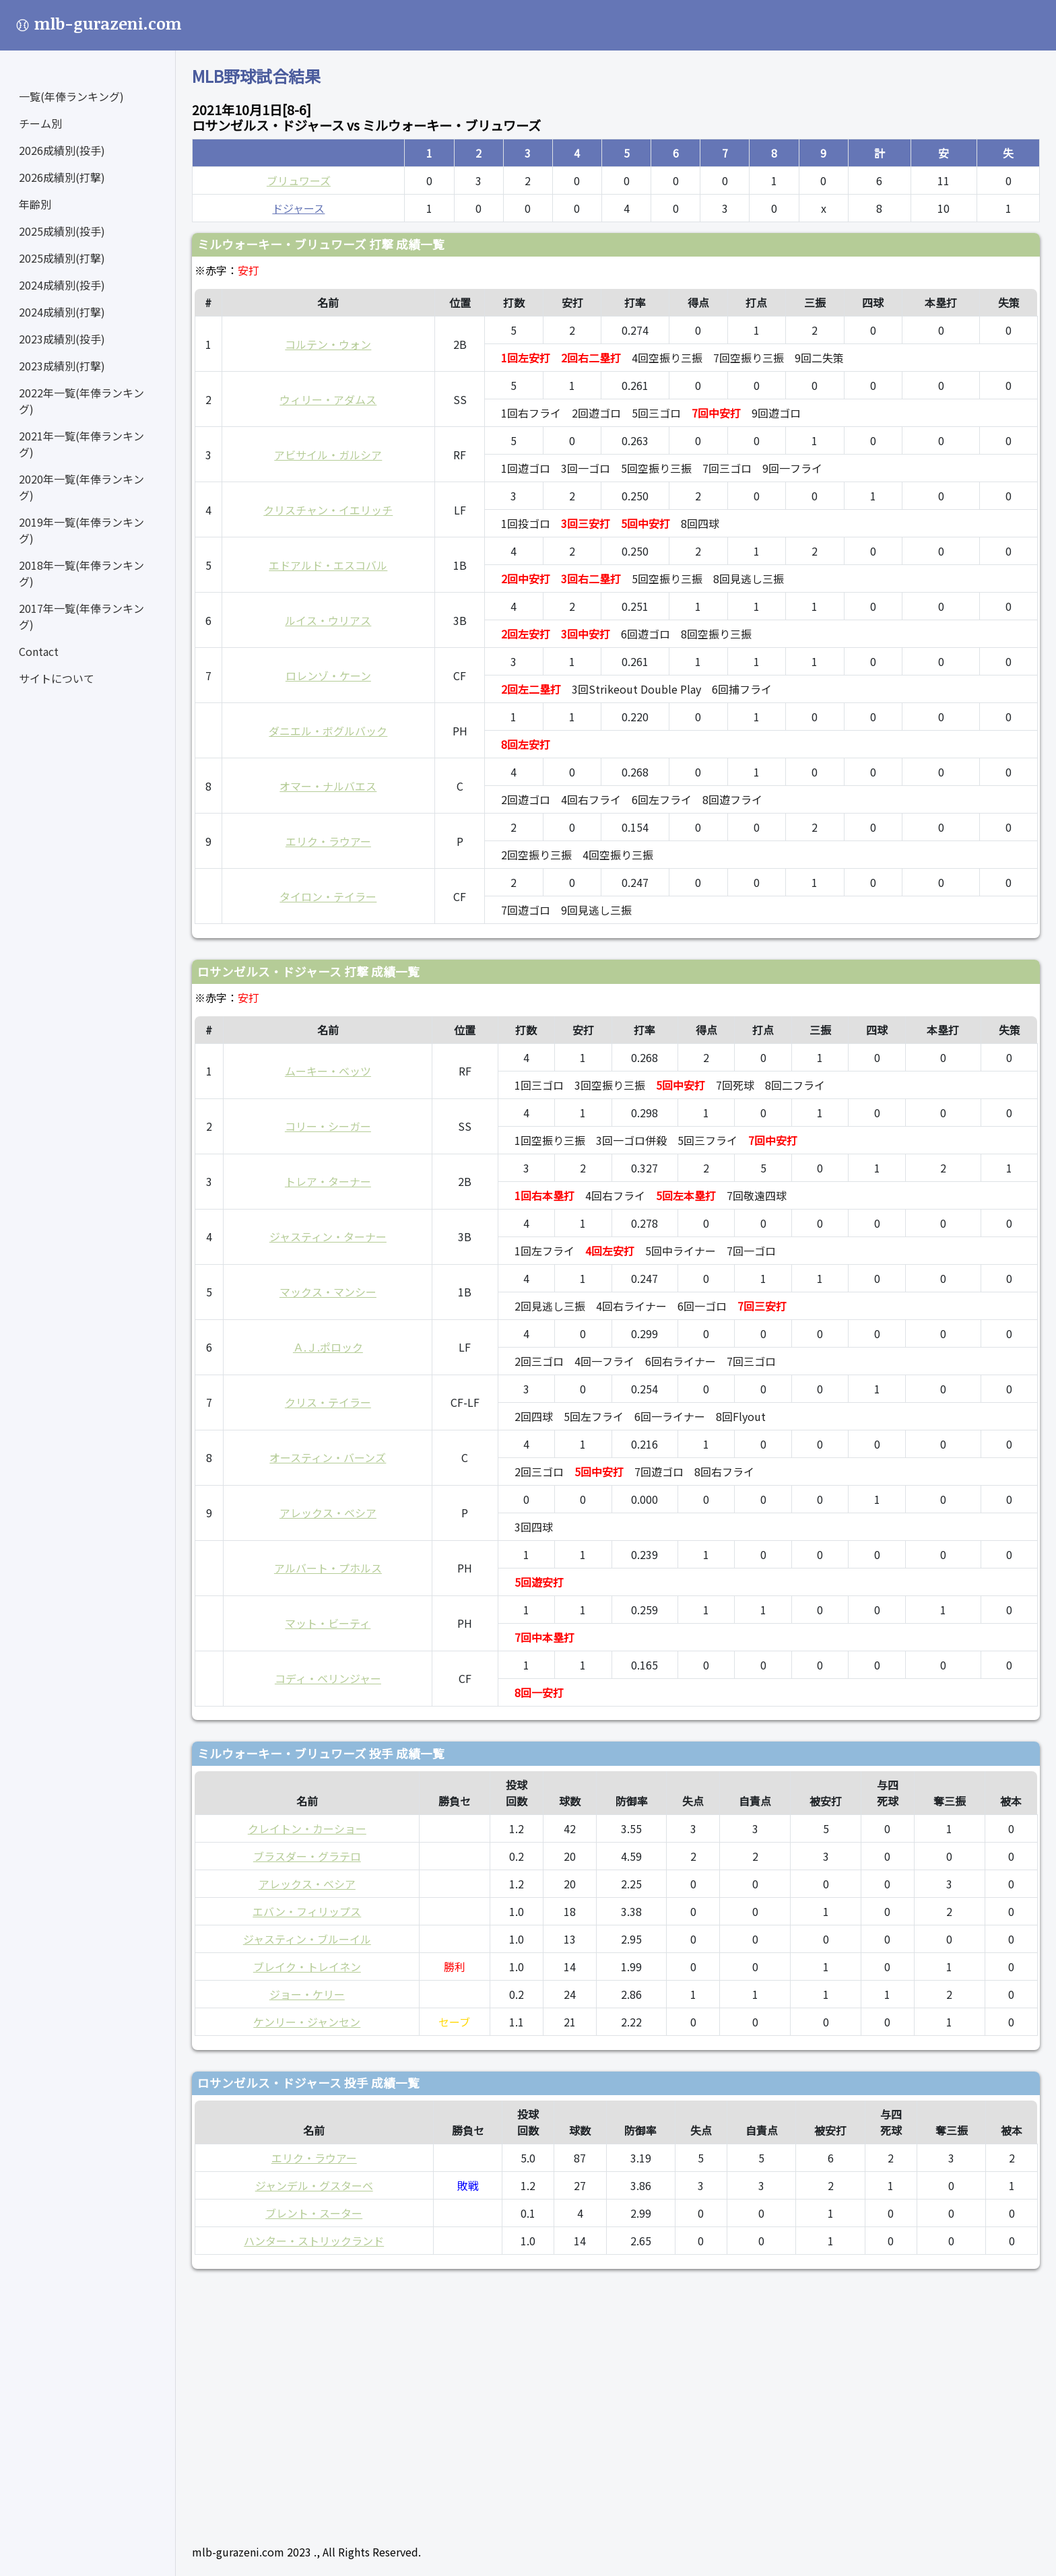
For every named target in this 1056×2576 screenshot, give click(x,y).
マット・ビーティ (327, 1623)
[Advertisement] (596, 2401)
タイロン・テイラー (327, 896)
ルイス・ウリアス (328, 620)
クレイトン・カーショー (307, 1828)
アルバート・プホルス (328, 1568)
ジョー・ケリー (307, 1994)
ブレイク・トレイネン (307, 1966)
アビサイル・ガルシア (328, 455)
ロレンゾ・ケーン (328, 675)
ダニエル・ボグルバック (328, 731)
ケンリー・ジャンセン (306, 2022)
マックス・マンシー (327, 1292)
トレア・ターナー (328, 1181)
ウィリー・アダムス (327, 399)
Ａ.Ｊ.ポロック (328, 1347)
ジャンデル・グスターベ (314, 2185)
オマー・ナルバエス (327, 786)
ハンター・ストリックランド (314, 2241)
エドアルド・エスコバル (328, 565)
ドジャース (298, 208)
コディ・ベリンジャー (328, 1678)
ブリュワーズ (299, 180)
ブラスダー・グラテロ (307, 1856)
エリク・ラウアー (328, 841)
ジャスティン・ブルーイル (307, 1939)
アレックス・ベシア (327, 1513)
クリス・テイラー (328, 1402)
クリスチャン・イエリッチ (328, 510)
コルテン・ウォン (328, 344)
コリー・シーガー (328, 1126)
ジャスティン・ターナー (328, 1236)
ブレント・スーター (313, 2213)
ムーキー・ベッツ (328, 1071)
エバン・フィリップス (307, 1911)
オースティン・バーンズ (327, 1457)
